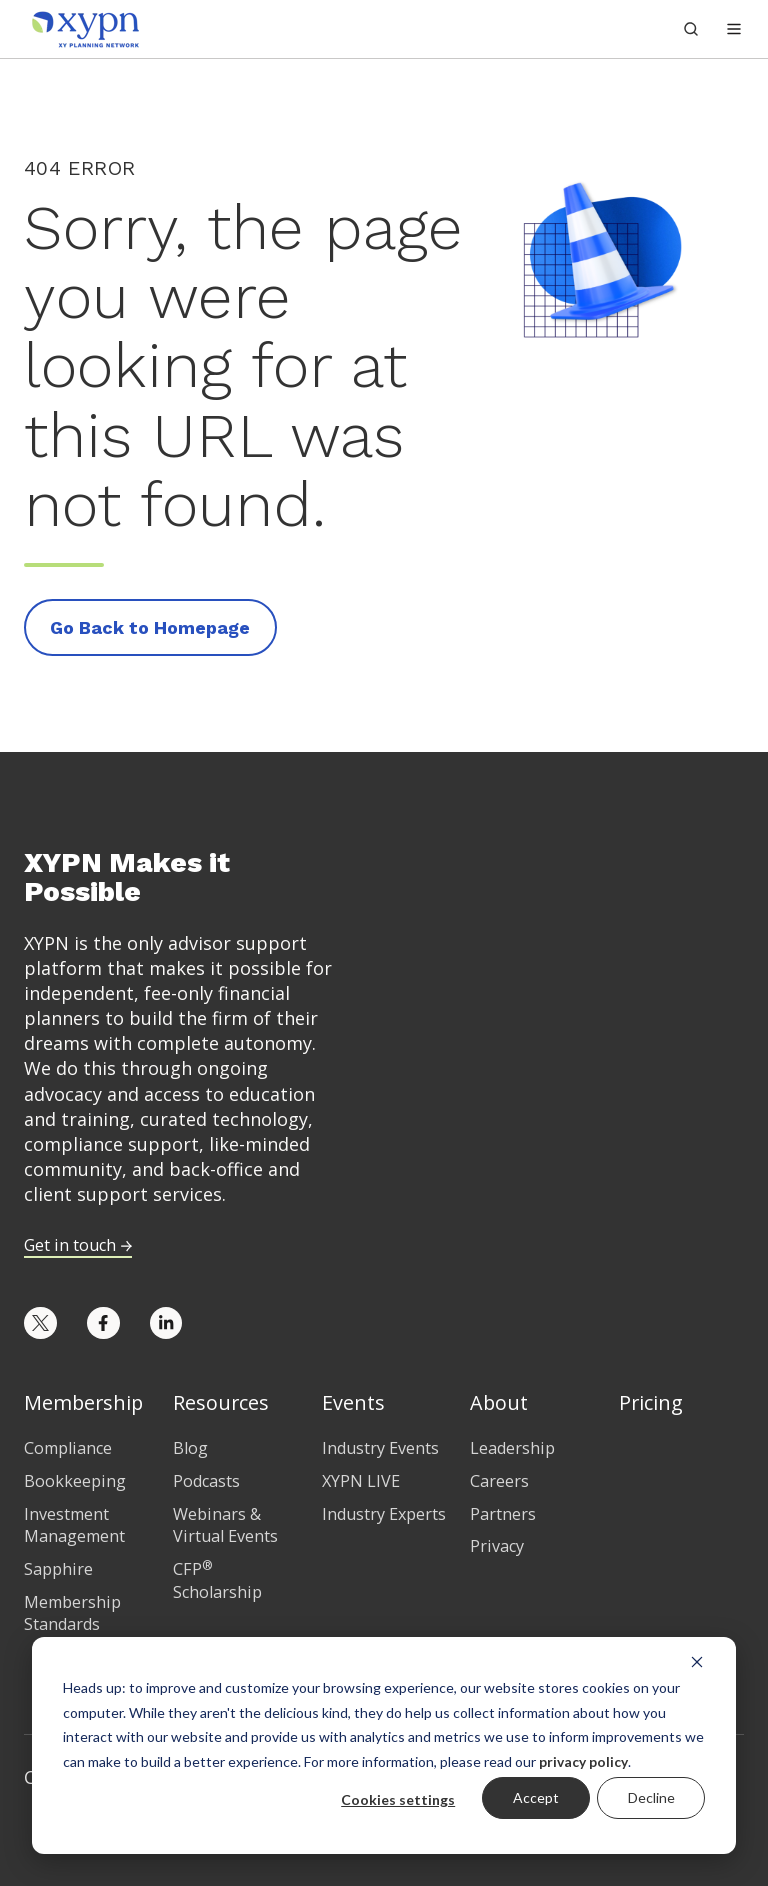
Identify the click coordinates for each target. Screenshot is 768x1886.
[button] (734, 29)
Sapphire (58, 1569)
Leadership (512, 1448)
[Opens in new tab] (40, 1323)
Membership (83, 1402)
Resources (221, 1402)
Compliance (68, 1448)
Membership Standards (72, 1613)
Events (353, 1402)
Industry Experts (384, 1514)
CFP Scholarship (217, 1580)
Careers (499, 1481)
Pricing (651, 1402)
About (499, 1402)
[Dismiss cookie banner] (697, 1661)
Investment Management (74, 1525)
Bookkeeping (75, 1481)
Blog (190, 1448)
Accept (536, 1797)
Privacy (497, 1546)
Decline (651, 1797)
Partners (503, 1514)
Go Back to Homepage (150, 627)
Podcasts (206, 1481)
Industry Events (380, 1448)
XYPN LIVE (361, 1481)
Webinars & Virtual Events (225, 1525)
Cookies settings (398, 1799)
